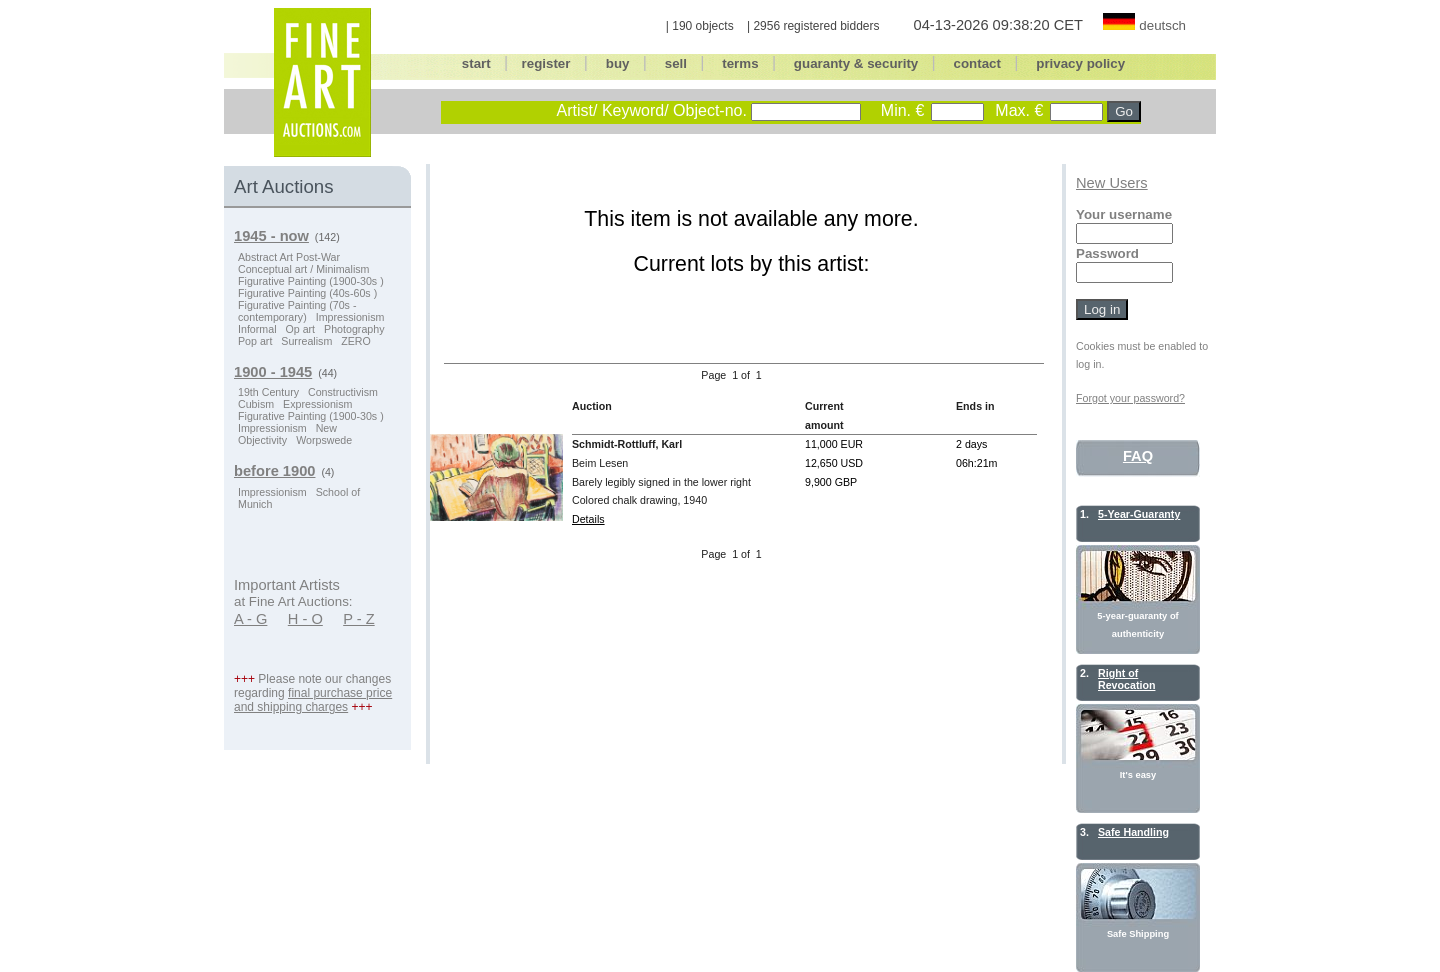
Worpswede (324, 440)
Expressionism (317, 404)
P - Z (359, 619)
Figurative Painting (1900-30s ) (311, 281)
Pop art (255, 341)
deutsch (1162, 25)
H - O (305, 619)
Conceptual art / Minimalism (303, 269)
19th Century (268, 392)
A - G (250, 619)
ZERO (356, 341)
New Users (1112, 183)
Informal (257, 329)
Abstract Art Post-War (289, 257)
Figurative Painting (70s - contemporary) (297, 311)
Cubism (256, 404)
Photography (354, 329)
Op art (300, 329)
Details (588, 519)
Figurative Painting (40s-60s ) (307, 293)
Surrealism (306, 341)
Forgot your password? (1130, 398)
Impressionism (350, 317)
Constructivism (343, 392)
